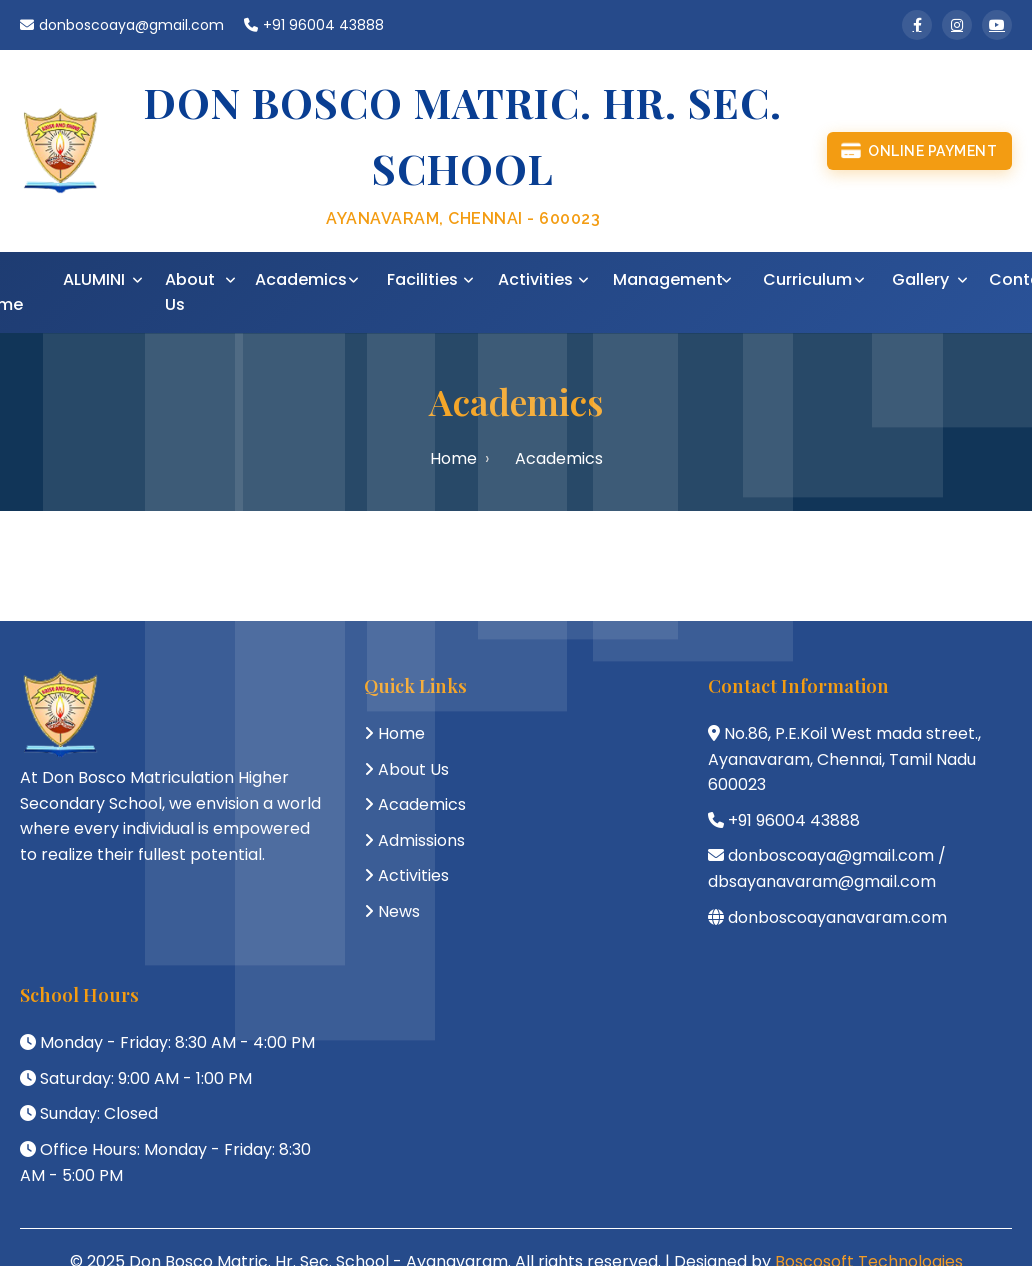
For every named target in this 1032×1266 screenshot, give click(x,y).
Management (668, 279)
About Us (190, 292)
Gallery (920, 279)
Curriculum (807, 279)
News (399, 911)
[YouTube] (997, 25)
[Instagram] (957, 25)
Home (453, 458)
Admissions (421, 840)
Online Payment (919, 151)
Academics (301, 279)
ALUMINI (94, 279)
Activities (535, 279)
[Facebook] (917, 25)
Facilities (422, 279)
